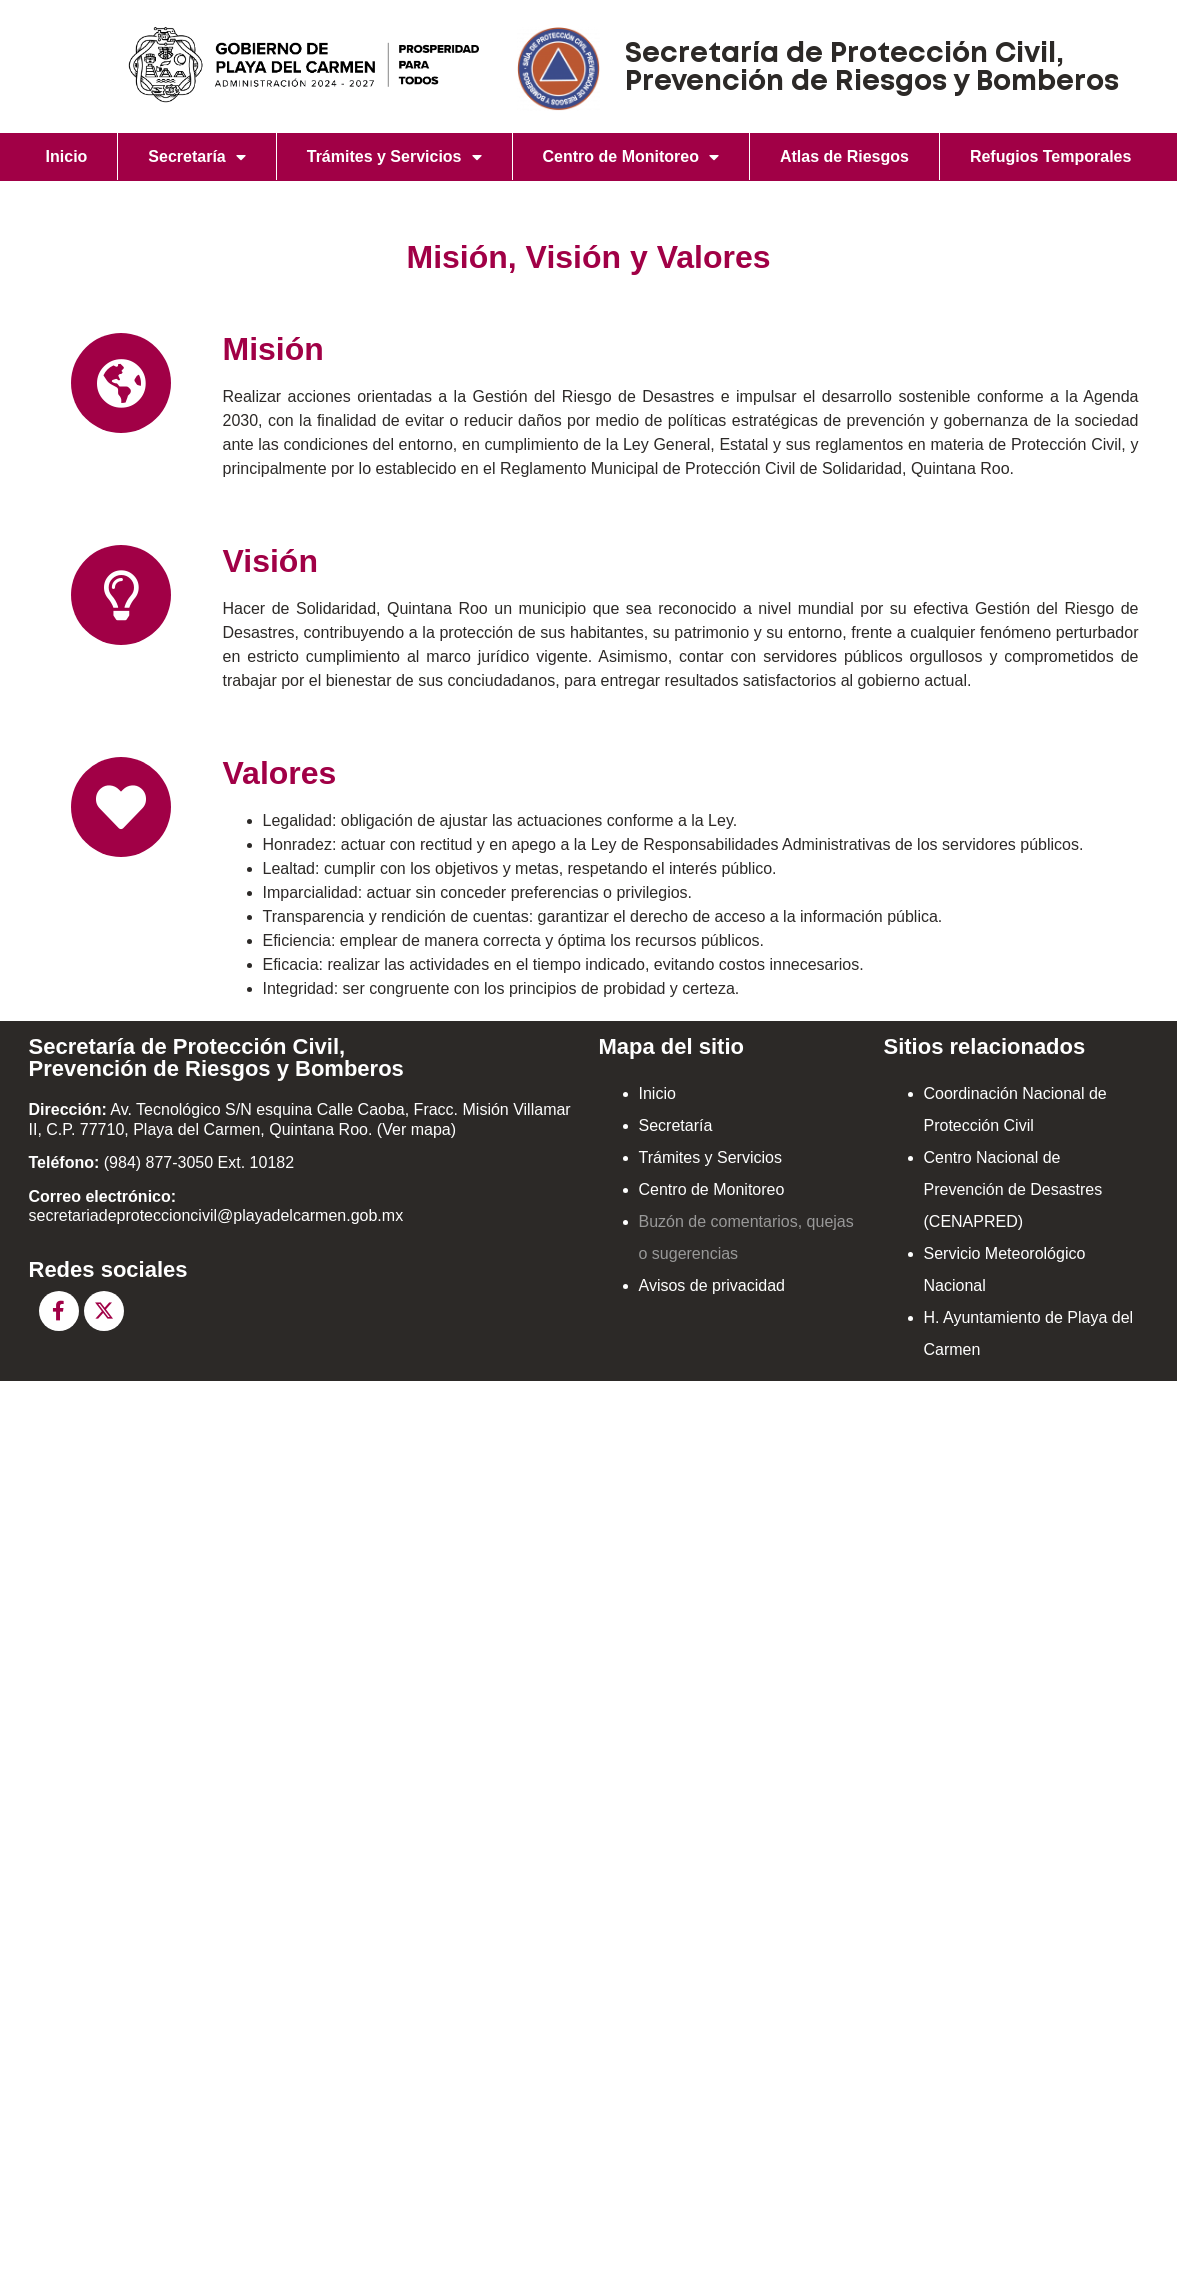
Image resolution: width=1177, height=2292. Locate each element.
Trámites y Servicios (394, 157)
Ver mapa (416, 1129)
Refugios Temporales (1051, 156)
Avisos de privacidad (712, 1285)
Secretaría (196, 157)
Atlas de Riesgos (844, 156)
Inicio (67, 156)
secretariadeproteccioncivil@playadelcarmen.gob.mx (216, 1215)
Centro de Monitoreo (631, 157)
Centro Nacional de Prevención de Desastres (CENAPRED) (1013, 1189)
